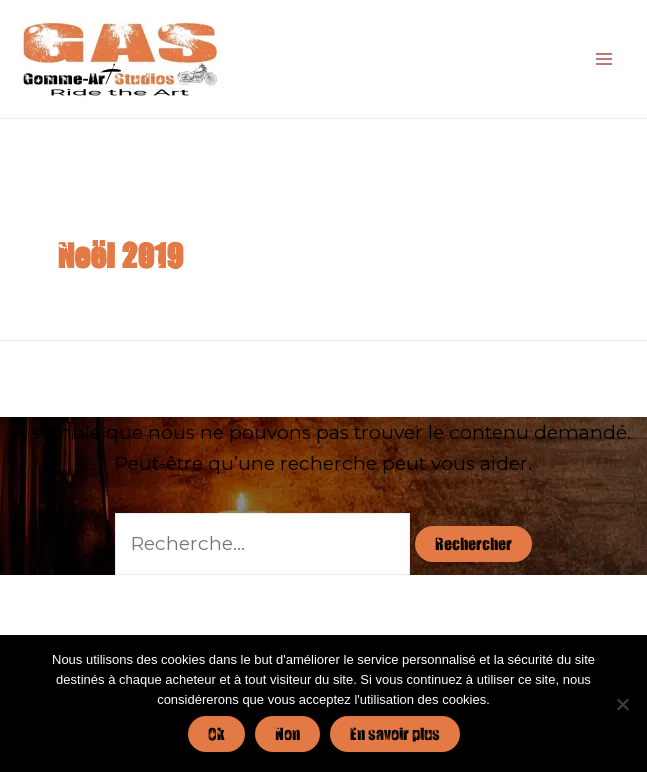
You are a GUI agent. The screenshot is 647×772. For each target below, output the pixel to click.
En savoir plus (395, 733)
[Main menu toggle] (603, 59)
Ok (216, 733)
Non (287, 733)
